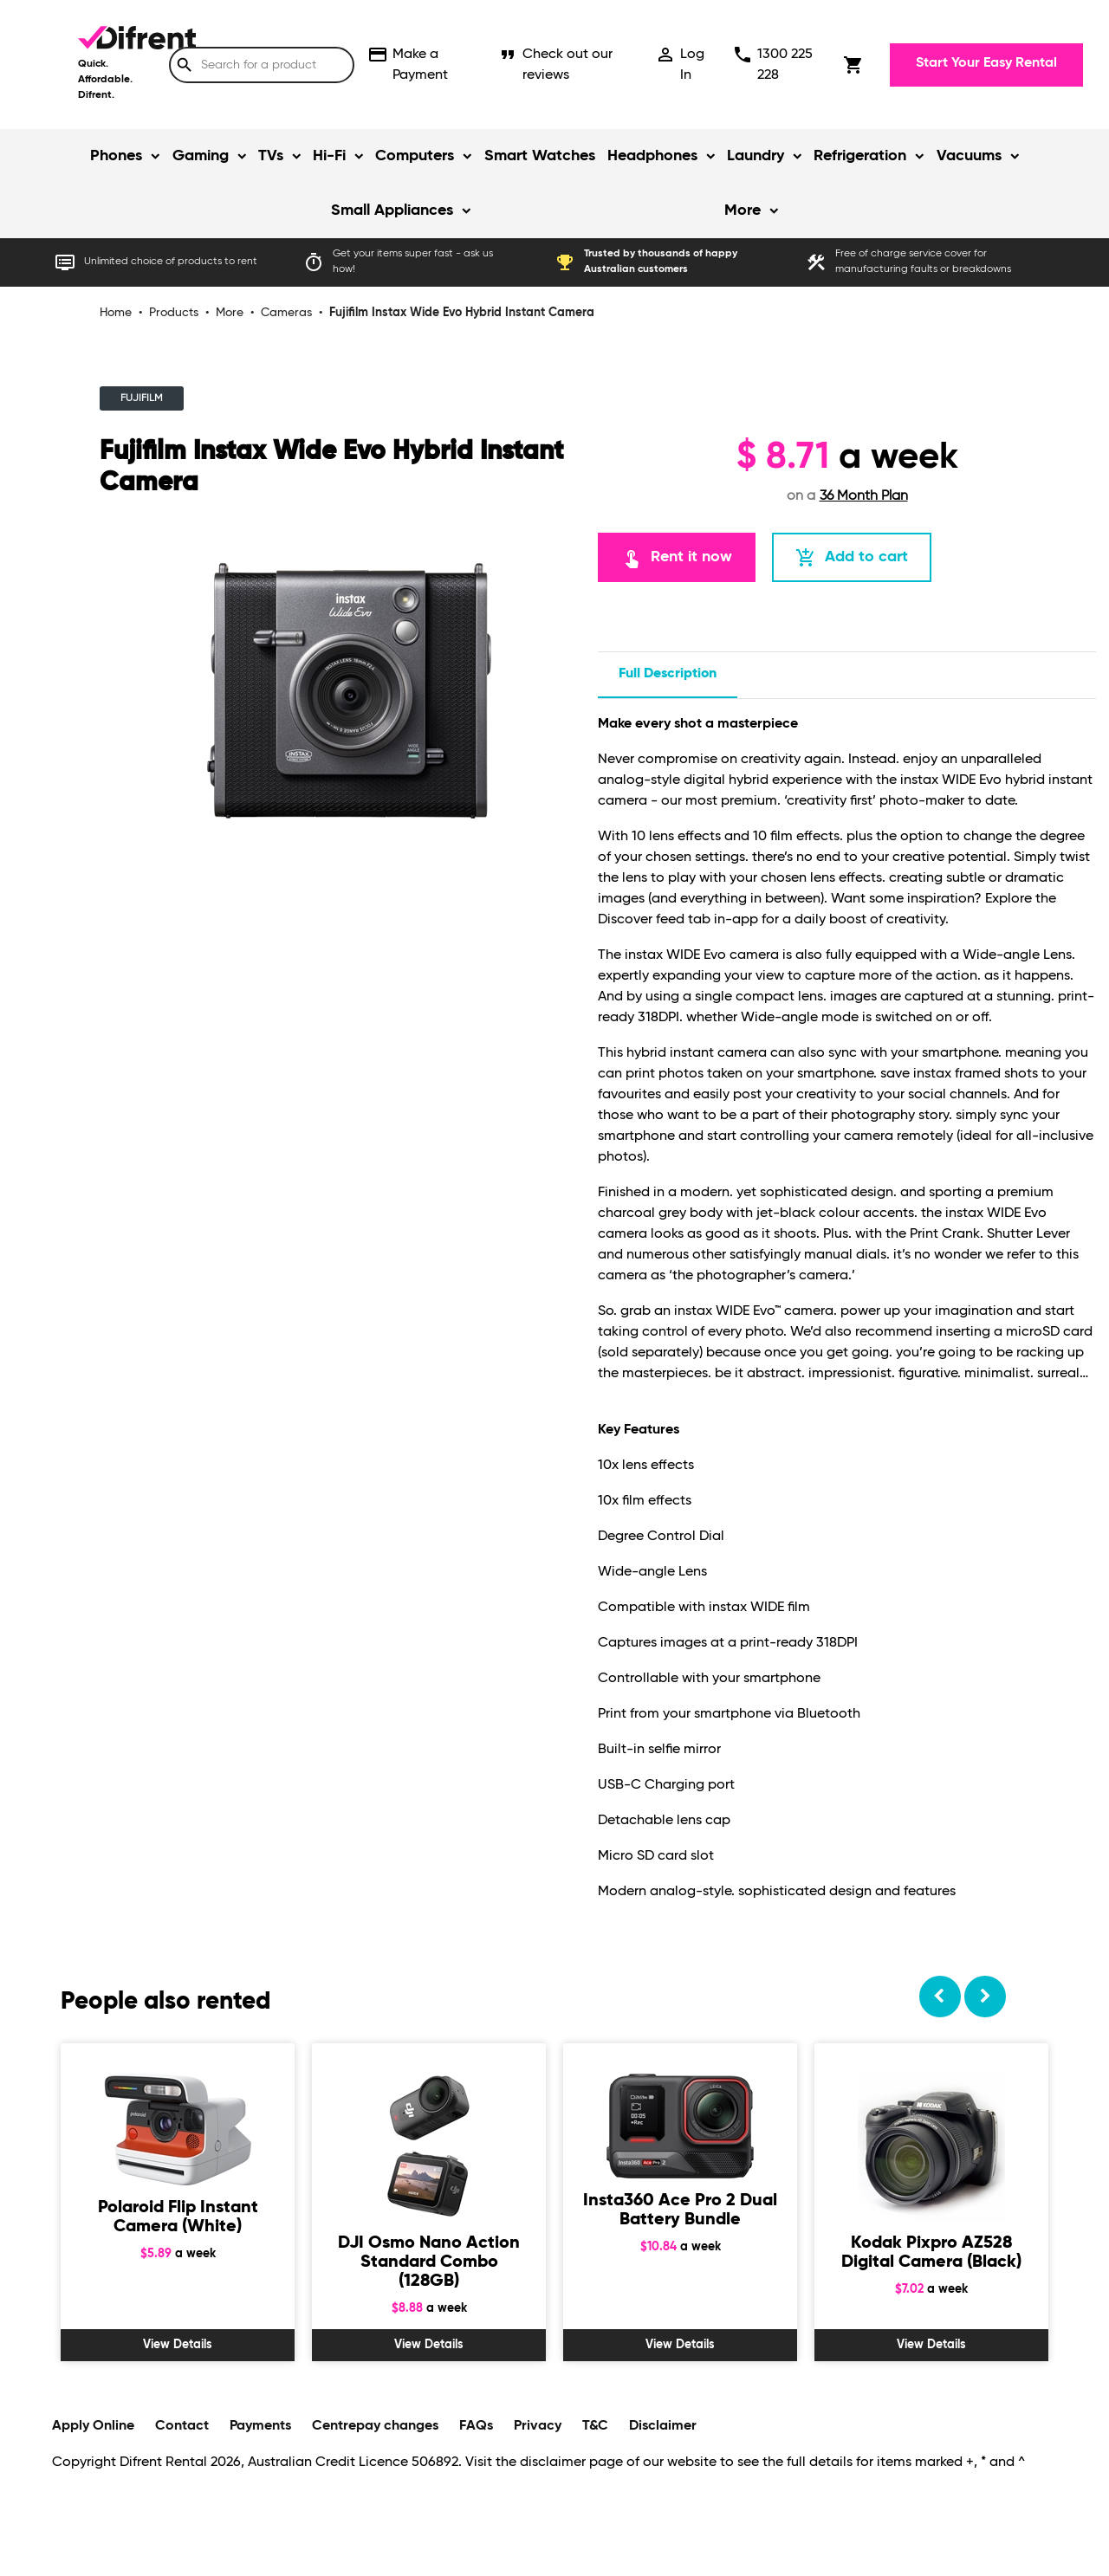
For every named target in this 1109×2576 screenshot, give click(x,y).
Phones (116, 156)
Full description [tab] (668, 674)
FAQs (476, 2426)
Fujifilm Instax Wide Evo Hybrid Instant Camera (461, 313)
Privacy (537, 2426)
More (742, 210)
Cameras (286, 313)
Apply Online (93, 2426)
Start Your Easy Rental (986, 63)
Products (173, 313)
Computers (414, 156)
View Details (177, 2345)
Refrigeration (860, 156)
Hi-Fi (329, 156)
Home (116, 313)
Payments (260, 2426)
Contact (182, 2426)
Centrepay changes (375, 2426)
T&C (595, 2426)
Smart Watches (539, 156)
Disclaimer (663, 2426)
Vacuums (969, 156)
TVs (270, 156)
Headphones (652, 156)
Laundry (755, 156)
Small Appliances (392, 210)
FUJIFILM (141, 398)
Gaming (200, 156)
